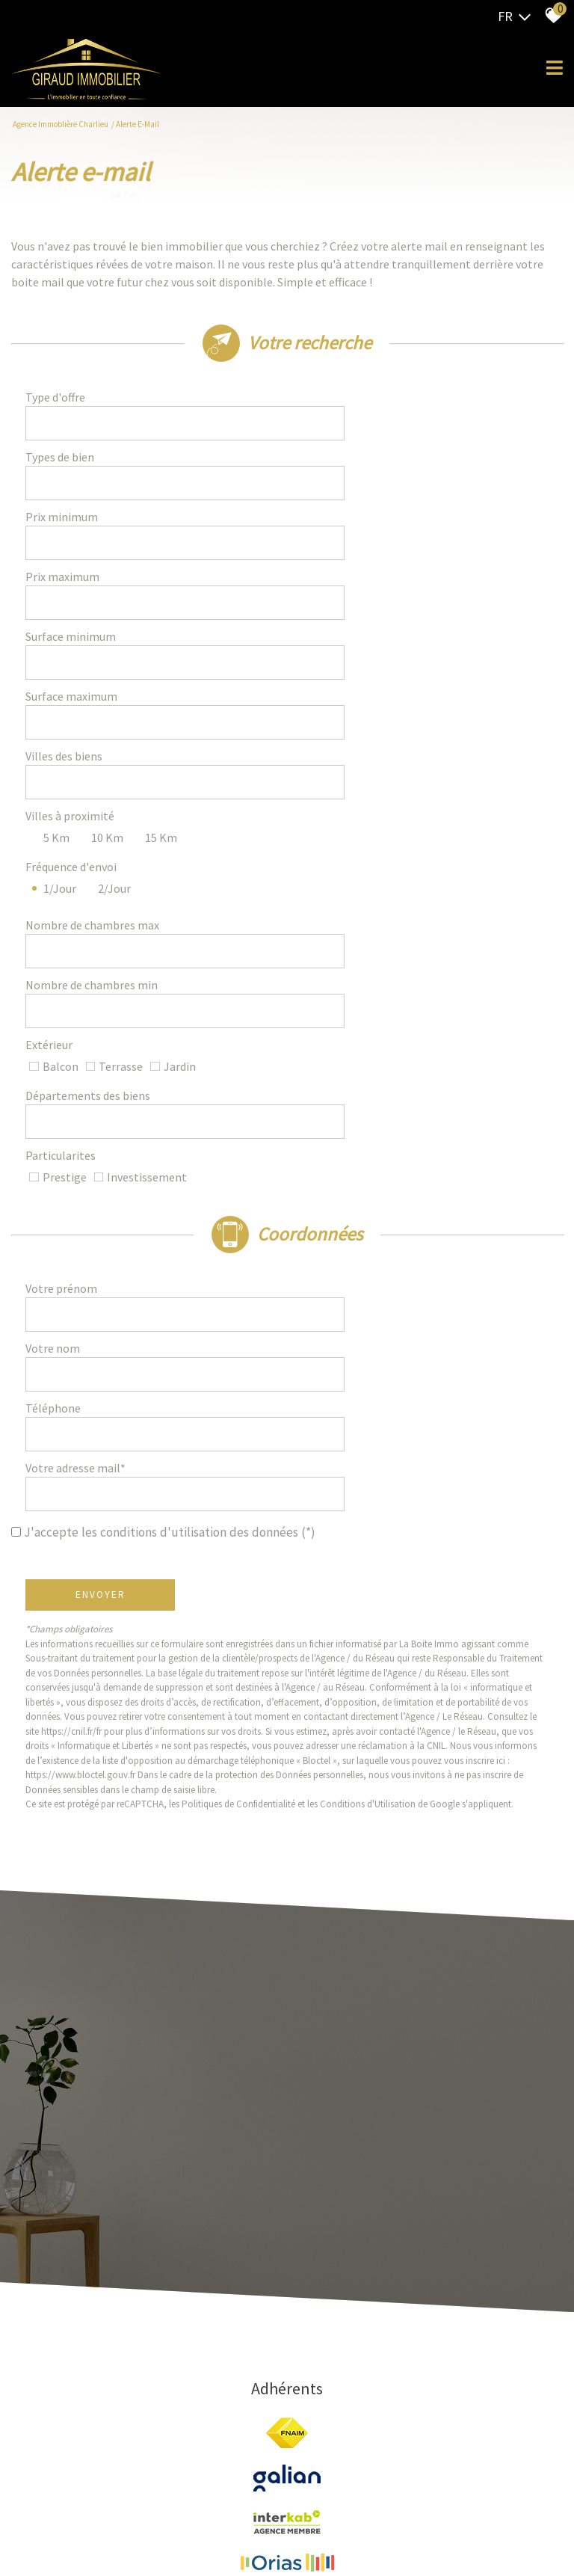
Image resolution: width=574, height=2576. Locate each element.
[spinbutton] (415, 489)
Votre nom (57, 1087)
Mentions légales (171, 2485)
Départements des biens (92, 888)
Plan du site (109, 2485)
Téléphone (57, 1129)
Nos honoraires (240, 2485)
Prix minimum (66, 489)
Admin (313, 2485)
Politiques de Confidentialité (243, 1481)
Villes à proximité (74, 693)
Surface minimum (75, 572)
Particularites (65, 925)
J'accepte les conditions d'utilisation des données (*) (169, 1209)
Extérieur (53, 850)
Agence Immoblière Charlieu (60, 124)
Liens (285, 2485)
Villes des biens (68, 656)
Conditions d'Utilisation (372, 1481)
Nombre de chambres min (96, 813)
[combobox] (415, 405)
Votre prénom (66, 1045)
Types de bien (64, 447)
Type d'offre (60, 405)
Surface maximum (76, 614)
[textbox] (415, 405)
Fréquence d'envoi (75, 726)
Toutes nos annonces (373, 2485)
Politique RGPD (452, 2485)
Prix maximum (67, 530)
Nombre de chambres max (97, 771)
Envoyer (105, 1271)
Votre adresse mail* (80, 1170)
